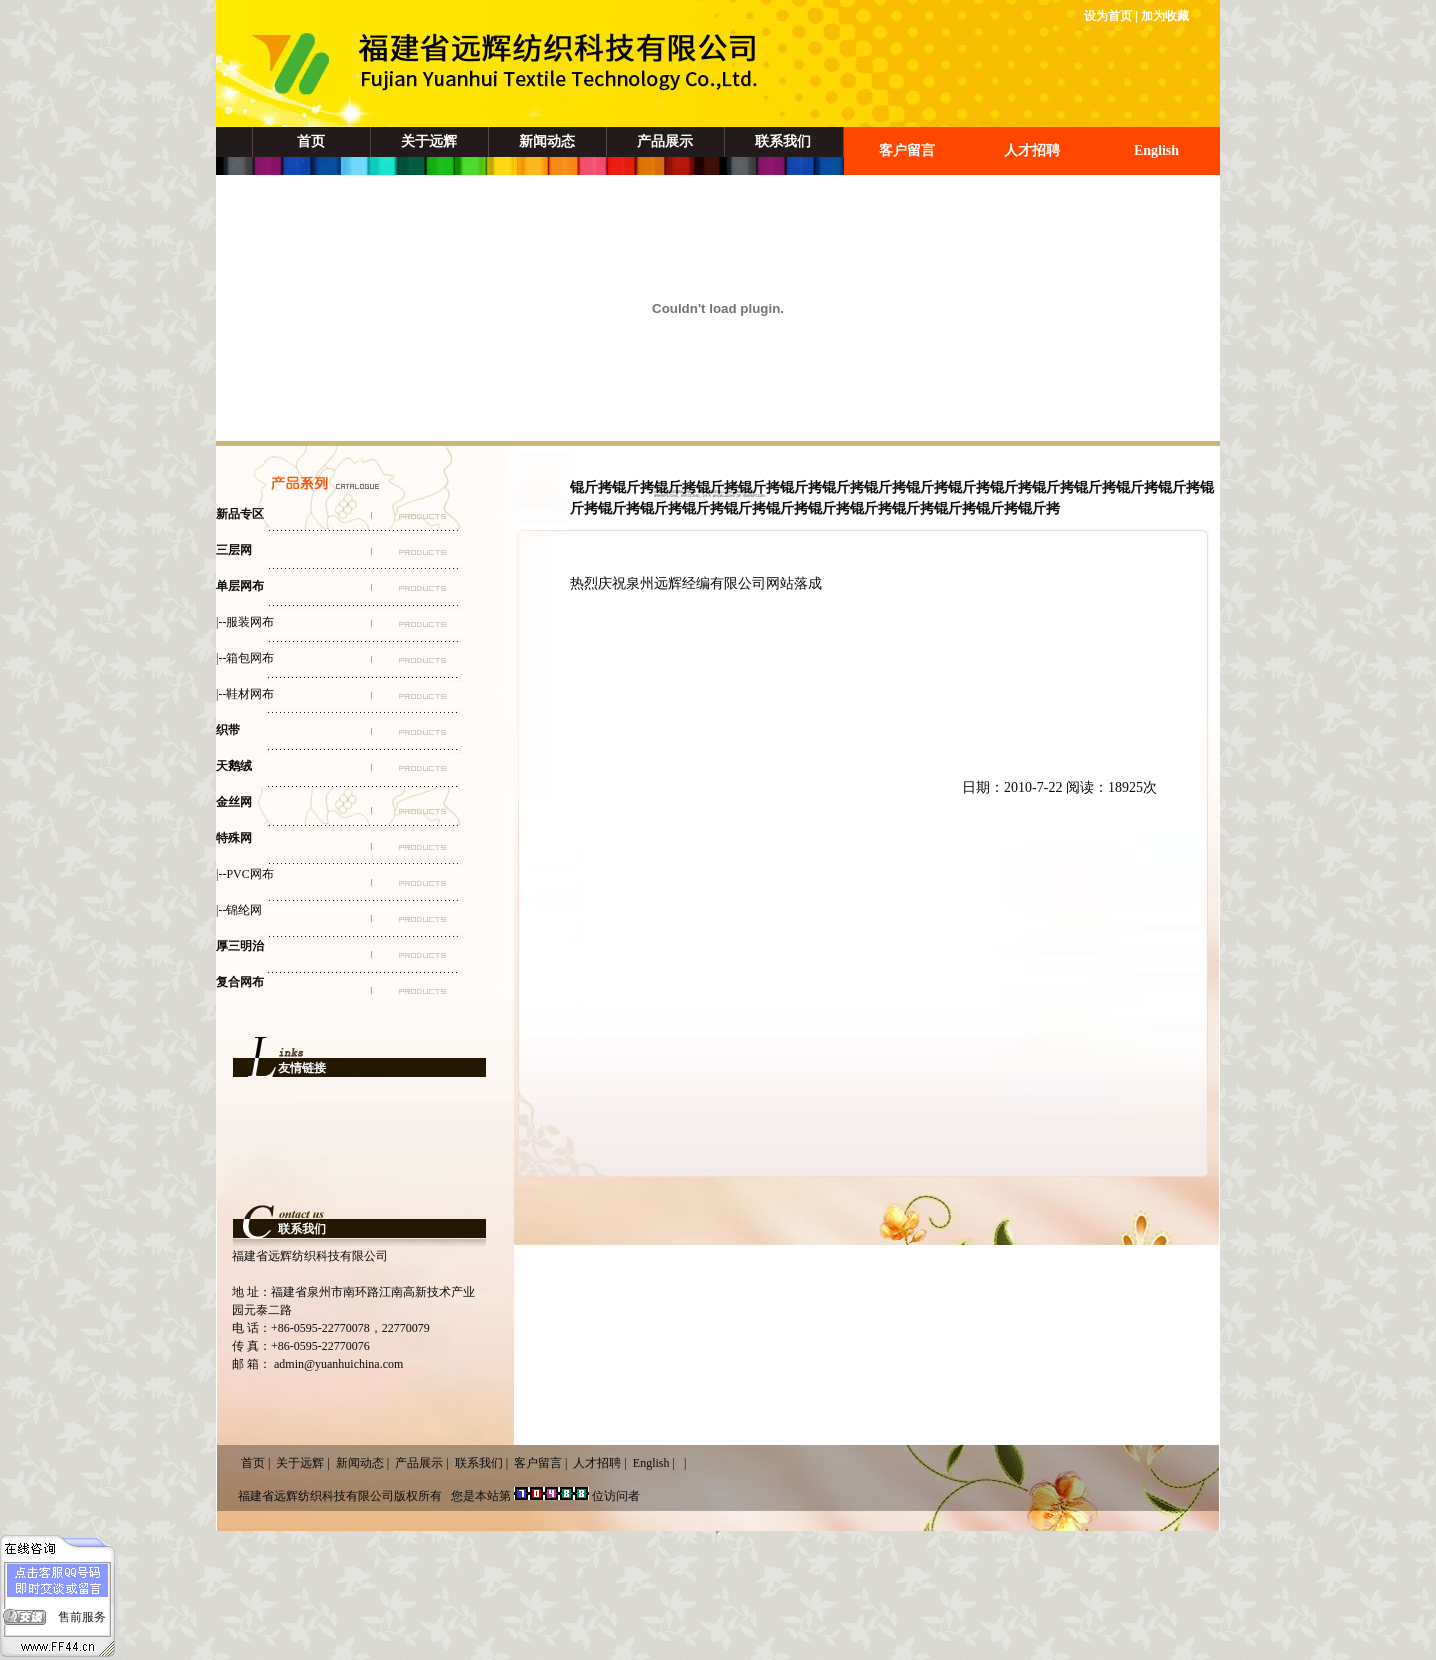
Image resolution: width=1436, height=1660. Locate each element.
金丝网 (234, 802)
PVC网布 (249, 874)
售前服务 (82, 1617)
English (1156, 150)
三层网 (234, 550)
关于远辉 (429, 141)
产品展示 (665, 141)
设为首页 (1108, 16)
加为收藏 (1165, 16)
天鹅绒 (234, 766)
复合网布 (240, 982)
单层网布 (240, 586)
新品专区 (240, 514)
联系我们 (783, 141)
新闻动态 (547, 141)
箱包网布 (250, 658)
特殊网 (234, 838)
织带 (228, 730)
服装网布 (250, 622)
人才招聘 (1032, 150)
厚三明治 (240, 946)
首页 (311, 141)
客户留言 (907, 150)
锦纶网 (244, 910)
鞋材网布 (250, 694)
